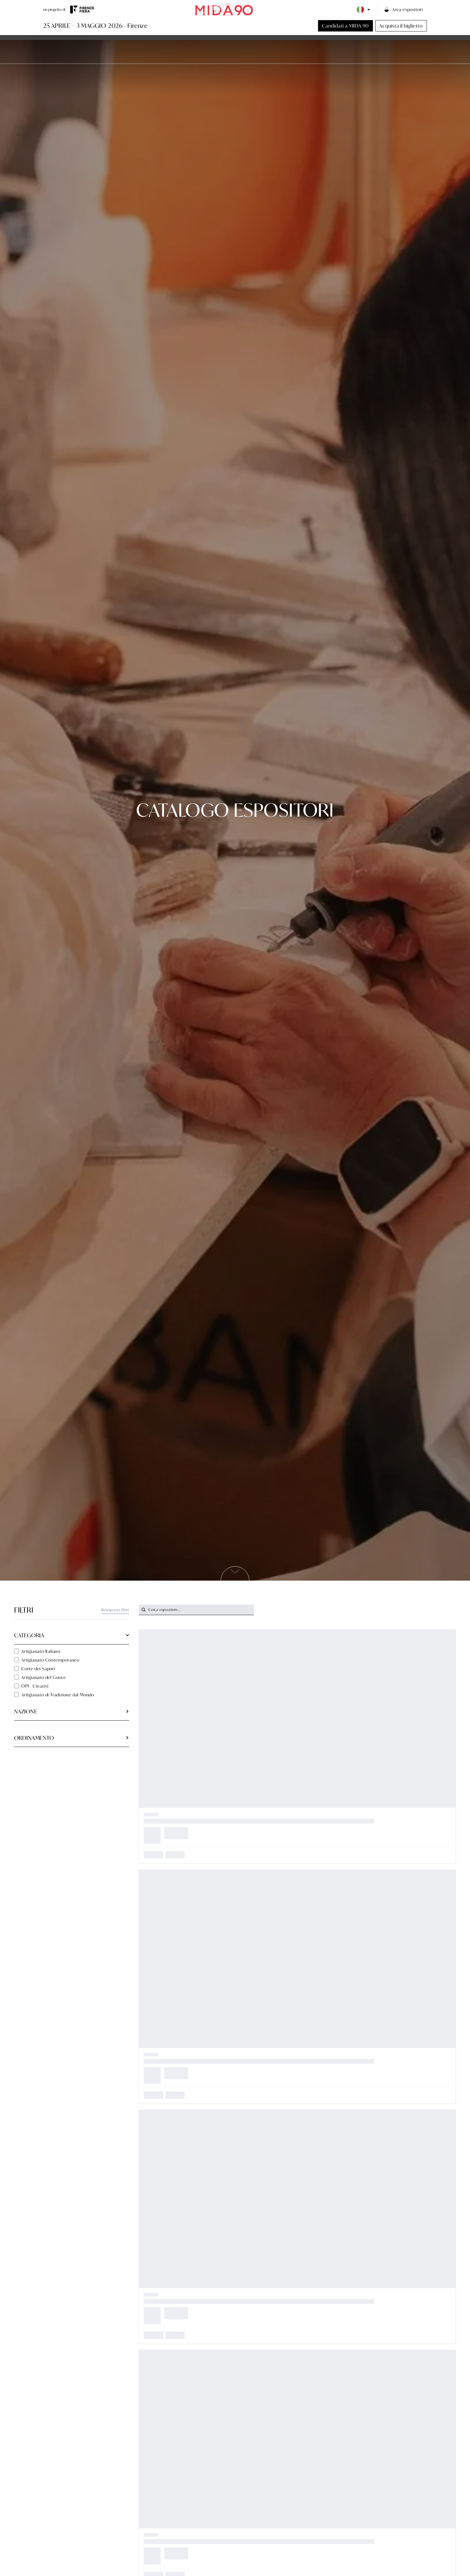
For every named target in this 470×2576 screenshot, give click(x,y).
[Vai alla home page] (224, 9)
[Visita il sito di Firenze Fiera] (82, 9)
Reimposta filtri (115, 1610)
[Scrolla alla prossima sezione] (235, 1573)
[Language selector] (363, 9)
